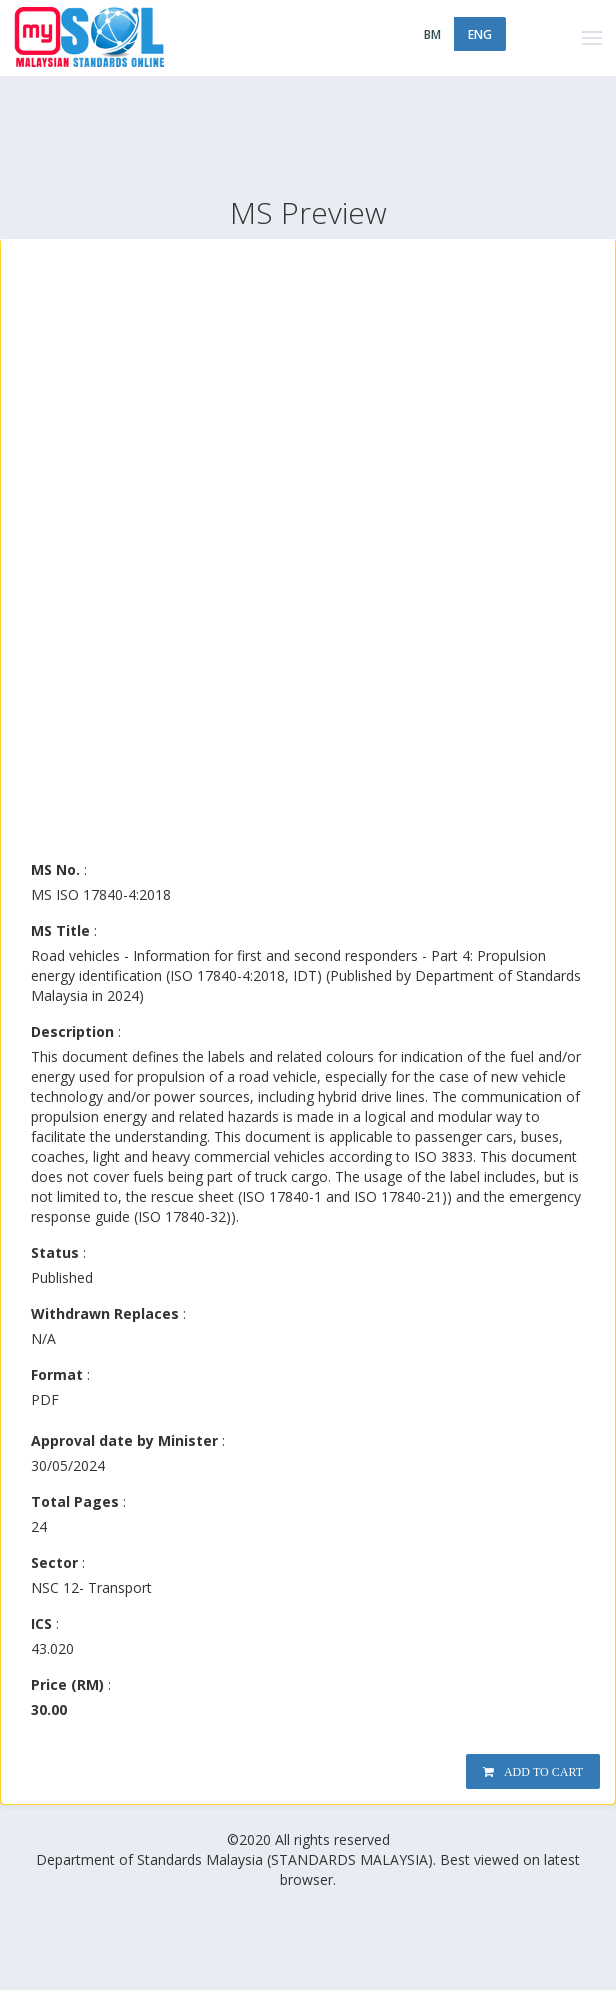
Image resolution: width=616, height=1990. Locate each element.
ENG (480, 34)
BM (432, 34)
